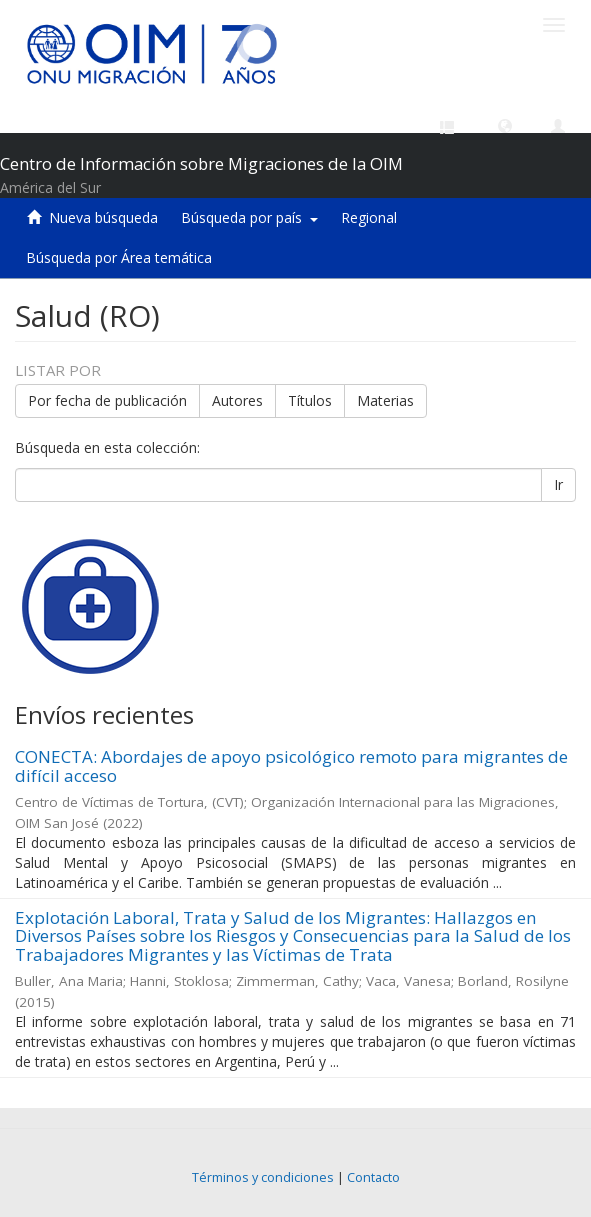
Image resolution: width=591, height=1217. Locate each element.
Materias (385, 400)
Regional (369, 217)
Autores (237, 400)
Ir (558, 484)
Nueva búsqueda (103, 217)
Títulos (310, 400)
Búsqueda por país (249, 217)
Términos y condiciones (263, 1177)
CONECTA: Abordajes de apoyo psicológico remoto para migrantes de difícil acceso (291, 766)
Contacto (373, 1177)
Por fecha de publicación (107, 400)
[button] (505, 125)
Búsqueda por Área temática (119, 257)
